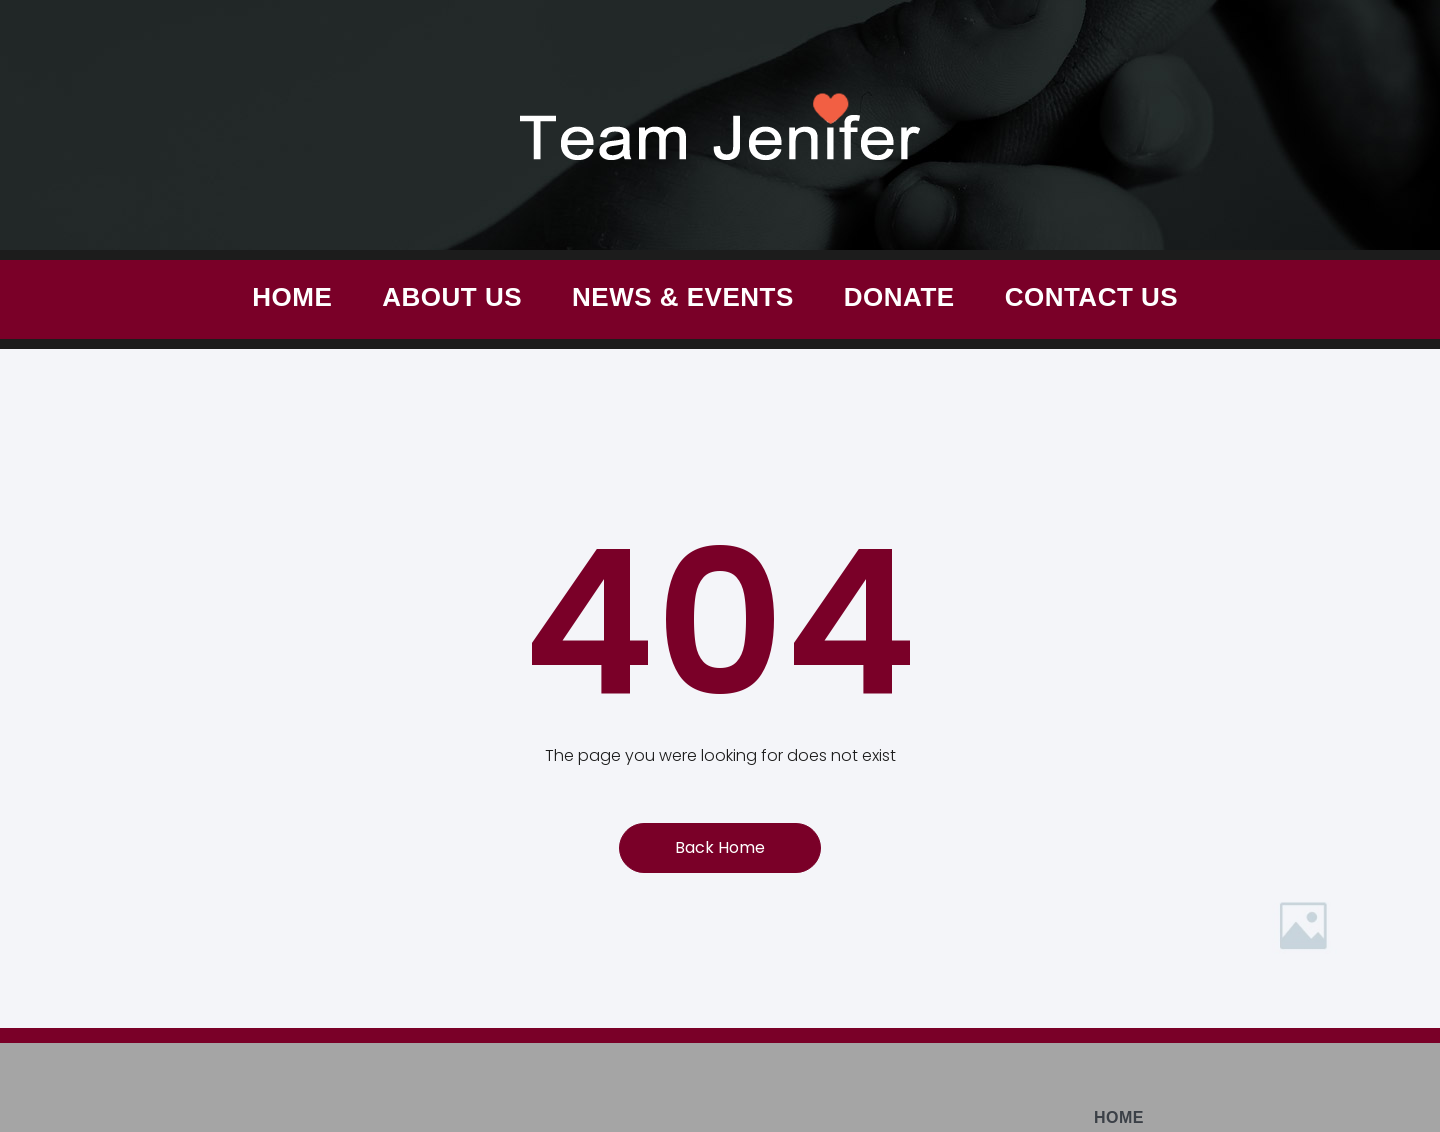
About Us (452, 297)
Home (292, 297)
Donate (899, 297)
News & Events (683, 297)
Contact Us (1092, 297)
